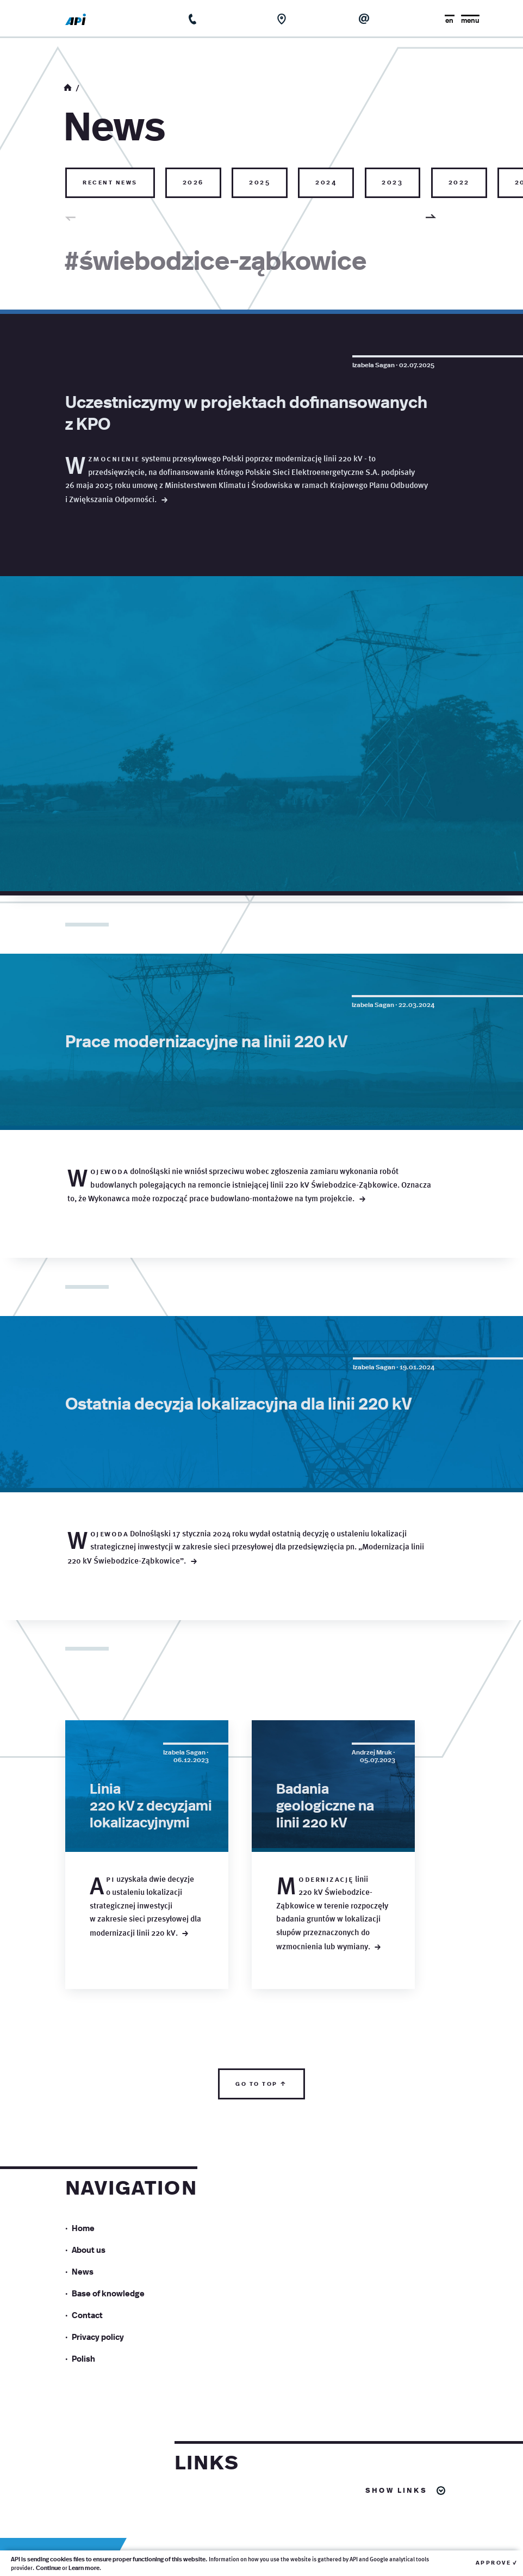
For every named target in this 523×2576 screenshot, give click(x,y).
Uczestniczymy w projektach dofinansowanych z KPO (246, 412)
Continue (48, 2567)
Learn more (84, 2567)
